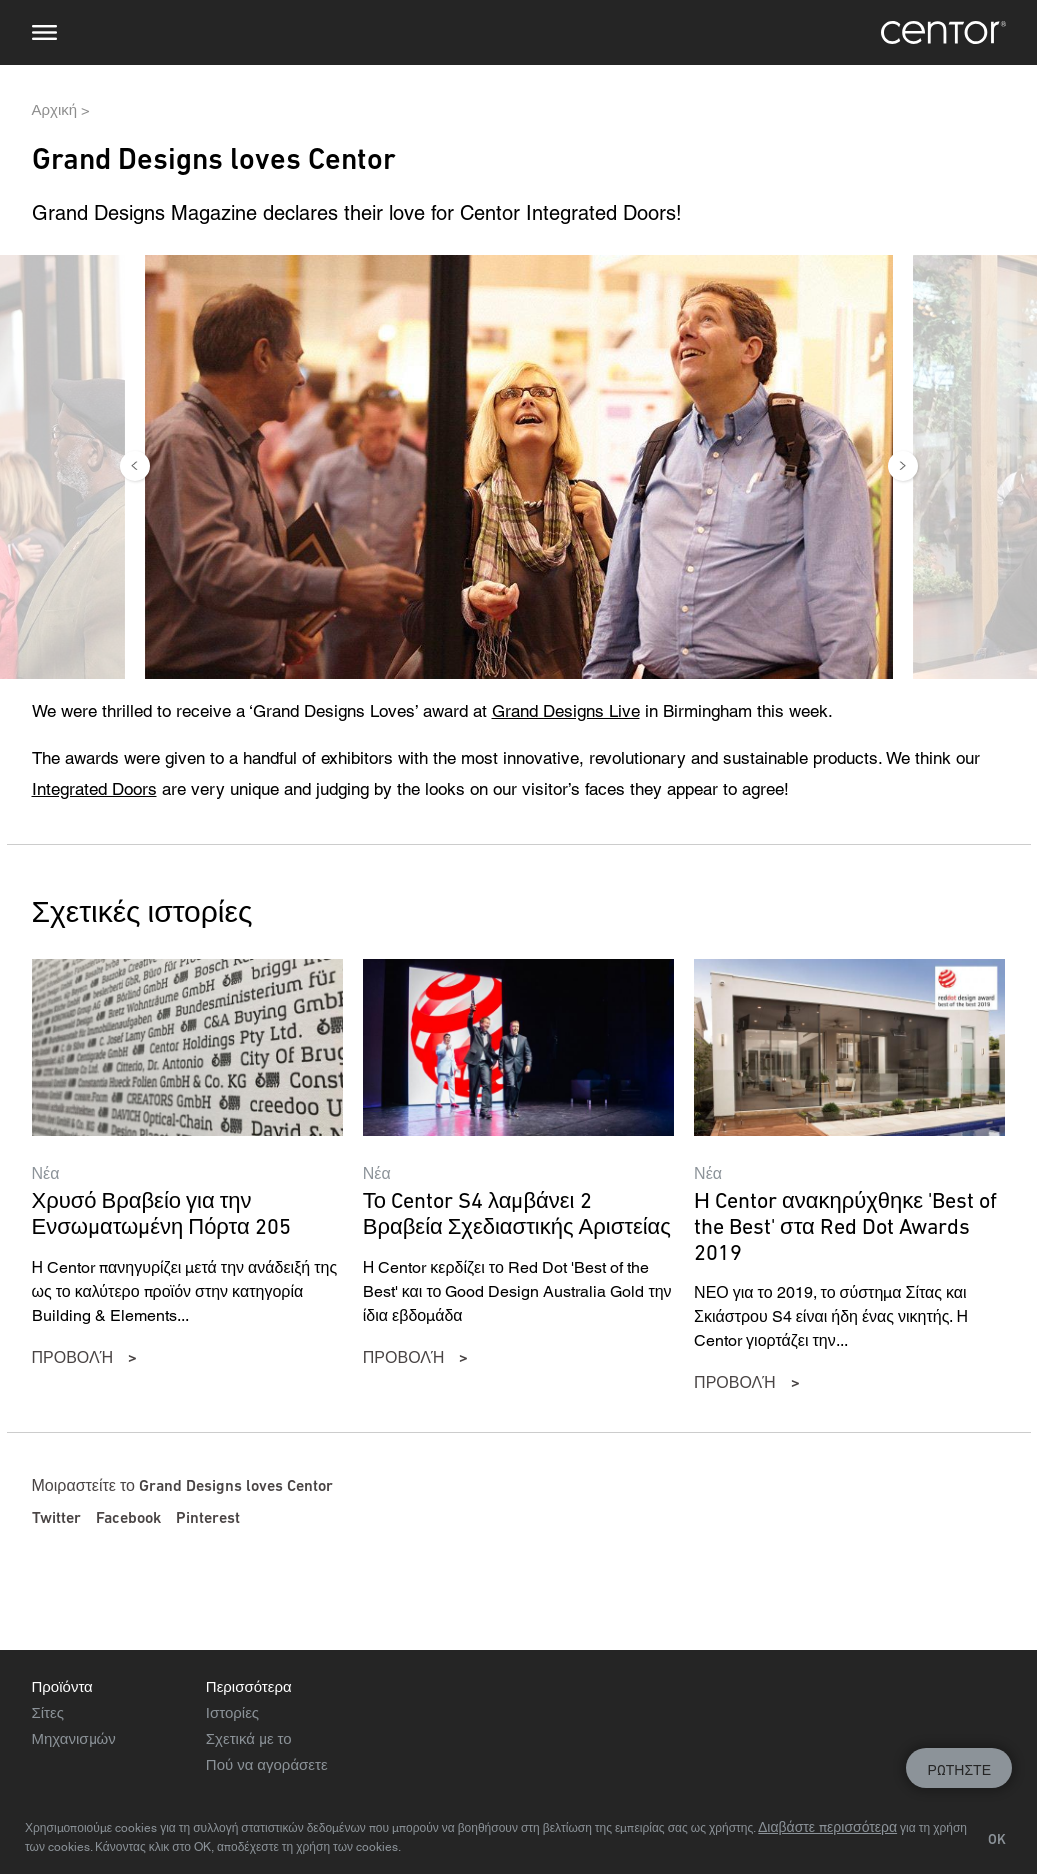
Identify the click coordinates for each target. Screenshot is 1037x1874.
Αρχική (55, 109)
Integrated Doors (94, 789)
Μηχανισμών (74, 1738)
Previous (135, 466)
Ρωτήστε (959, 1770)
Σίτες (48, 1712)
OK (997, 1839)
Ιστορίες (232, 1712)
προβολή (73, 1357)
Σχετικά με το (249, 1738)
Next (903, 466)
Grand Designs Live (566, 711)
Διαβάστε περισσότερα (827, 1827)
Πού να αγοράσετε (267, 1764)
